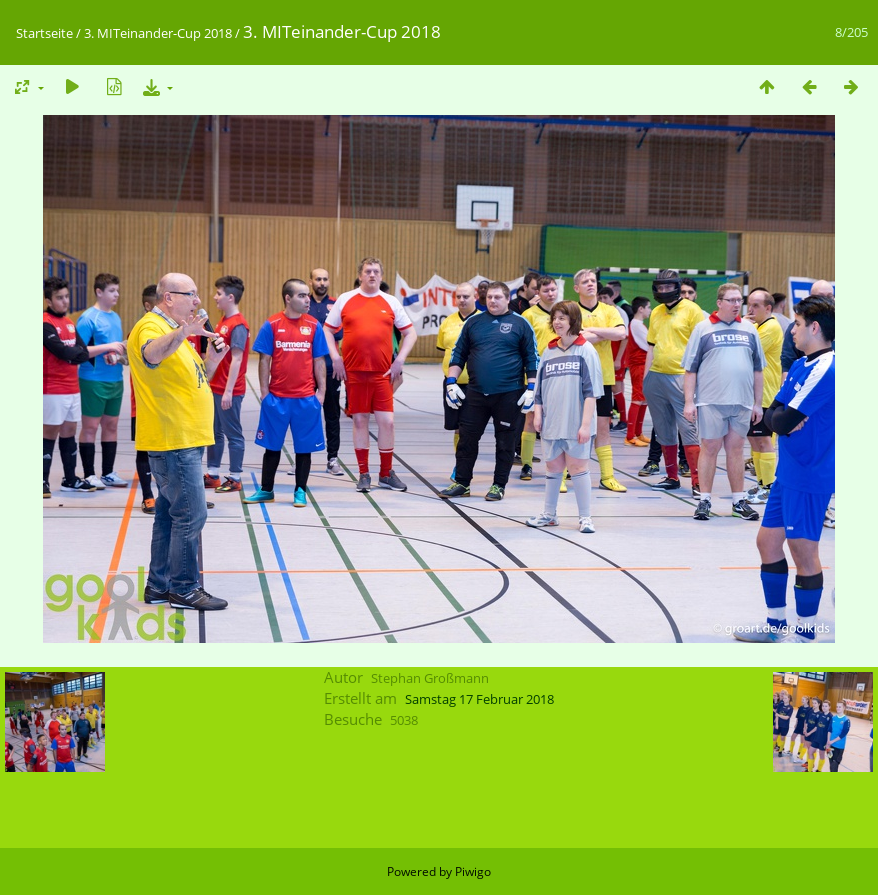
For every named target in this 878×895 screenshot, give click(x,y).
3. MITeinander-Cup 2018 (158, 33)
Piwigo (473, 871)
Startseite (44, 33)
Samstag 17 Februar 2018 (479, 699)
